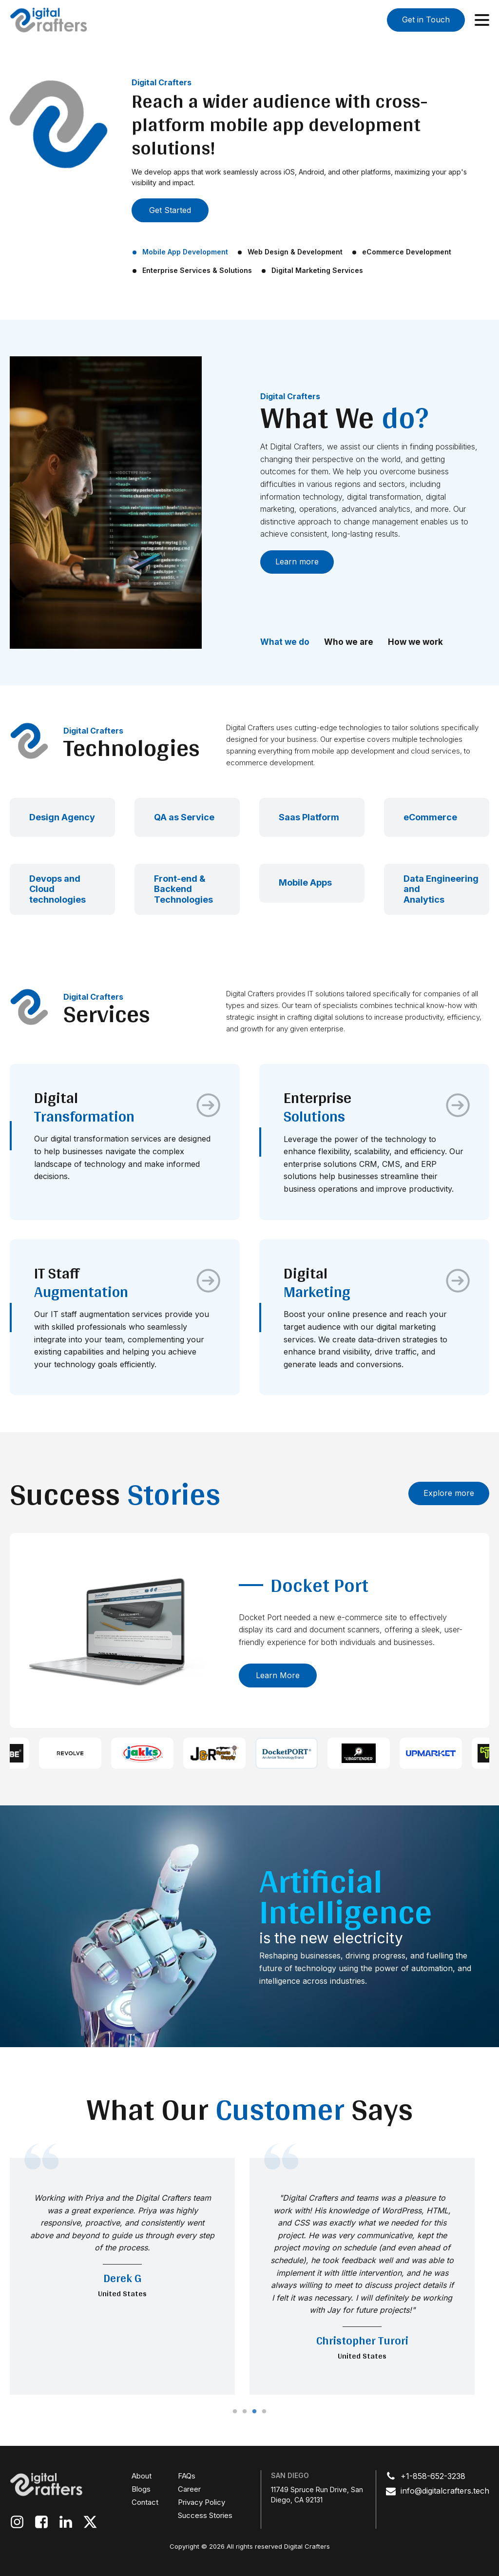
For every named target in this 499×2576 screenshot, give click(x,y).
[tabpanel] (122, 2276)
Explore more (448, 1493)
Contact (145, 2502)
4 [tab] (264, 2412)
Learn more (297, 561)
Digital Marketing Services (317, 270)
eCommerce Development (406, 252)
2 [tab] (245, 2412)
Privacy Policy (201, 2502)
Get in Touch (426, 19)
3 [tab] (254, 2412)
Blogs (141, 2489)
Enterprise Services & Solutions (197, 270)
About (142, 2475)
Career (189, 2489)
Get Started (170, 210)
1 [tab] (235, 2412)
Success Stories (205, 2515)
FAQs (186, 2475)
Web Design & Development (295, 252)
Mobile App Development (185, 252)
